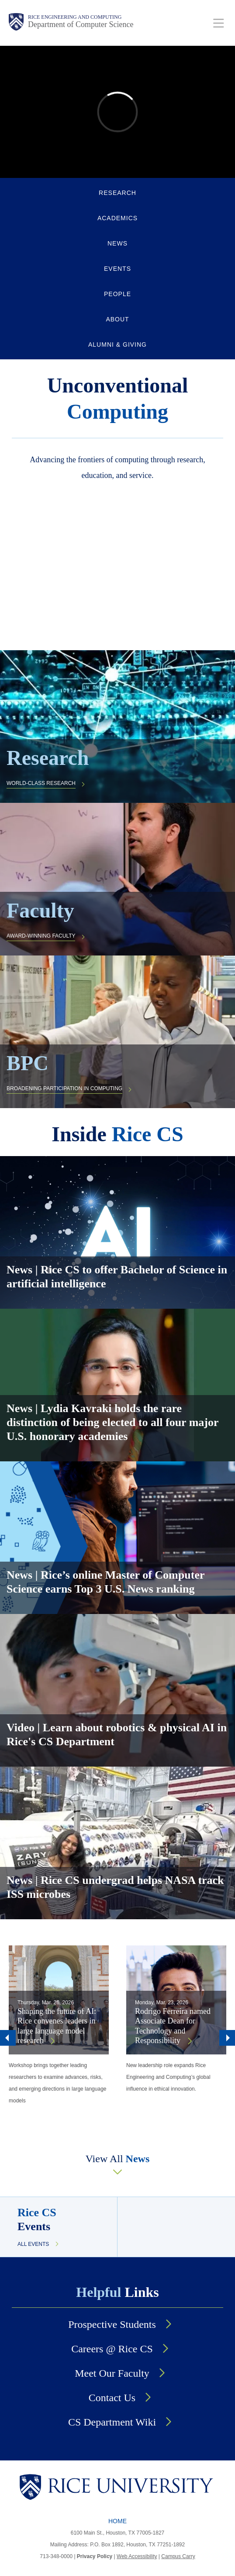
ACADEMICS (117, 218)
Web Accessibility (137, 2556)
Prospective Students (112, 2324)
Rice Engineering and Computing (74, 17)
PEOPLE (117, 293)
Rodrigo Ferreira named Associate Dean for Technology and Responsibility (173, 2026)
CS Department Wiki (112, 2422)
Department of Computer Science (80, 24)
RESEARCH (117, 192)
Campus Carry (178, 2556)
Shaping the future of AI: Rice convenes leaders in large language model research (56, 2026)
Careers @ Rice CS (112, 2348)
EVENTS (117, 268)
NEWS (117, 243)
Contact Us (112, 2397)
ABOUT (117, 319)
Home (117, 2521)
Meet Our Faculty (112, 2373)
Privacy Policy (94, 2556)
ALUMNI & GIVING (117, 344)
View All (118, 2158)
